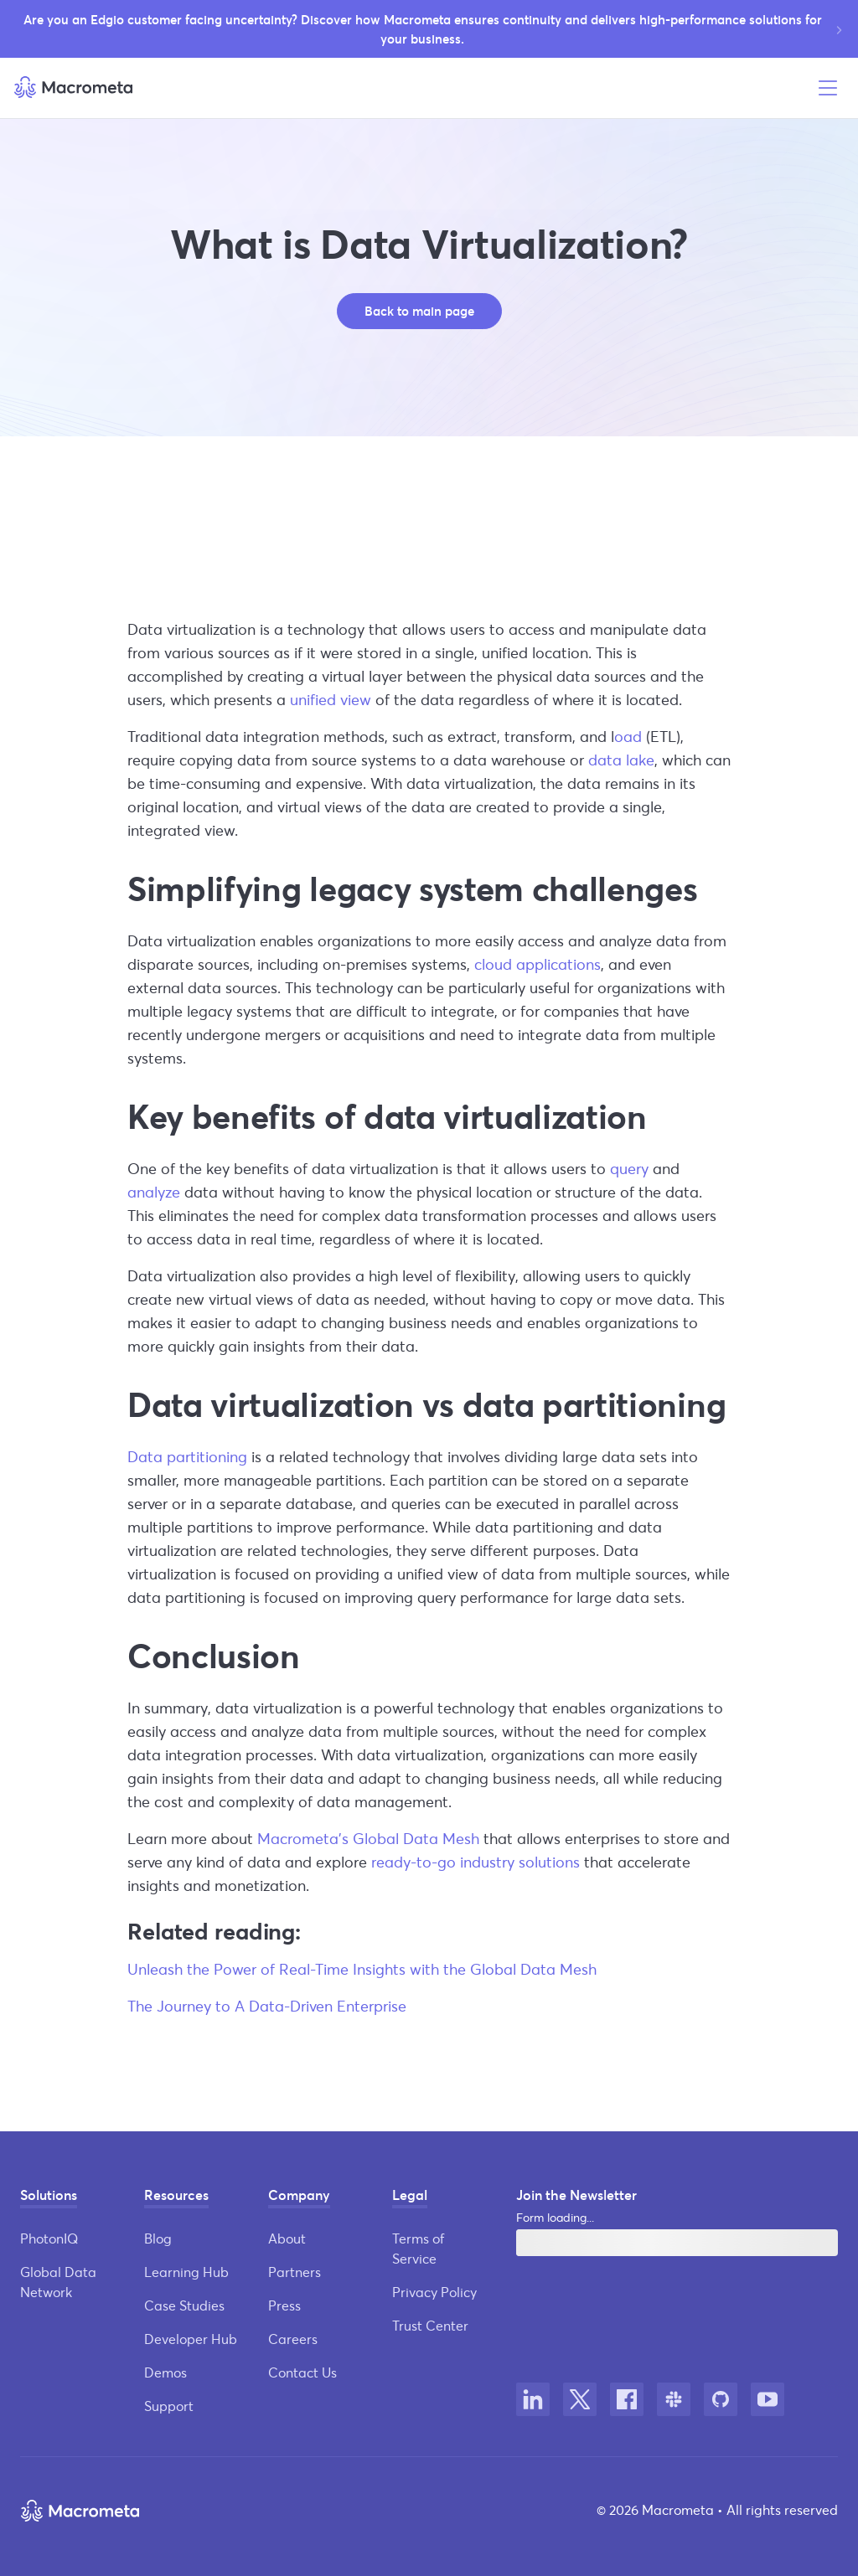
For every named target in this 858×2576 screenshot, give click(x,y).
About (287, 2238)
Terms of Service (418, 2248)
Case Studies (184, 2305)
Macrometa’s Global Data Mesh (368, 1838)
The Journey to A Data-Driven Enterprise (266, 2006)
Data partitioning (187, 1456)
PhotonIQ (49, 2238)
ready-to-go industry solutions (475, 1862)
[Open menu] (828, 88)
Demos (165, 2372)
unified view (330, 699)
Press (284, 2305)
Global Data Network (58, 2281)
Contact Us (302, 2372)
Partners (294, 2271)
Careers (293, 2338)
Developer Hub (190, 2338)
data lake (621, 760)
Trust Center (430, 2325)
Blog (158, 2238)
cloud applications (537, 964)
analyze (153, 1192)
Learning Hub (186, 2271)
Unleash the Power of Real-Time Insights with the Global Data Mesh (362, 1969)
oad (628, 736)
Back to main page (419, 310)
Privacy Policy (434, 2291)
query (629, 1168)
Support (169, 2405)
